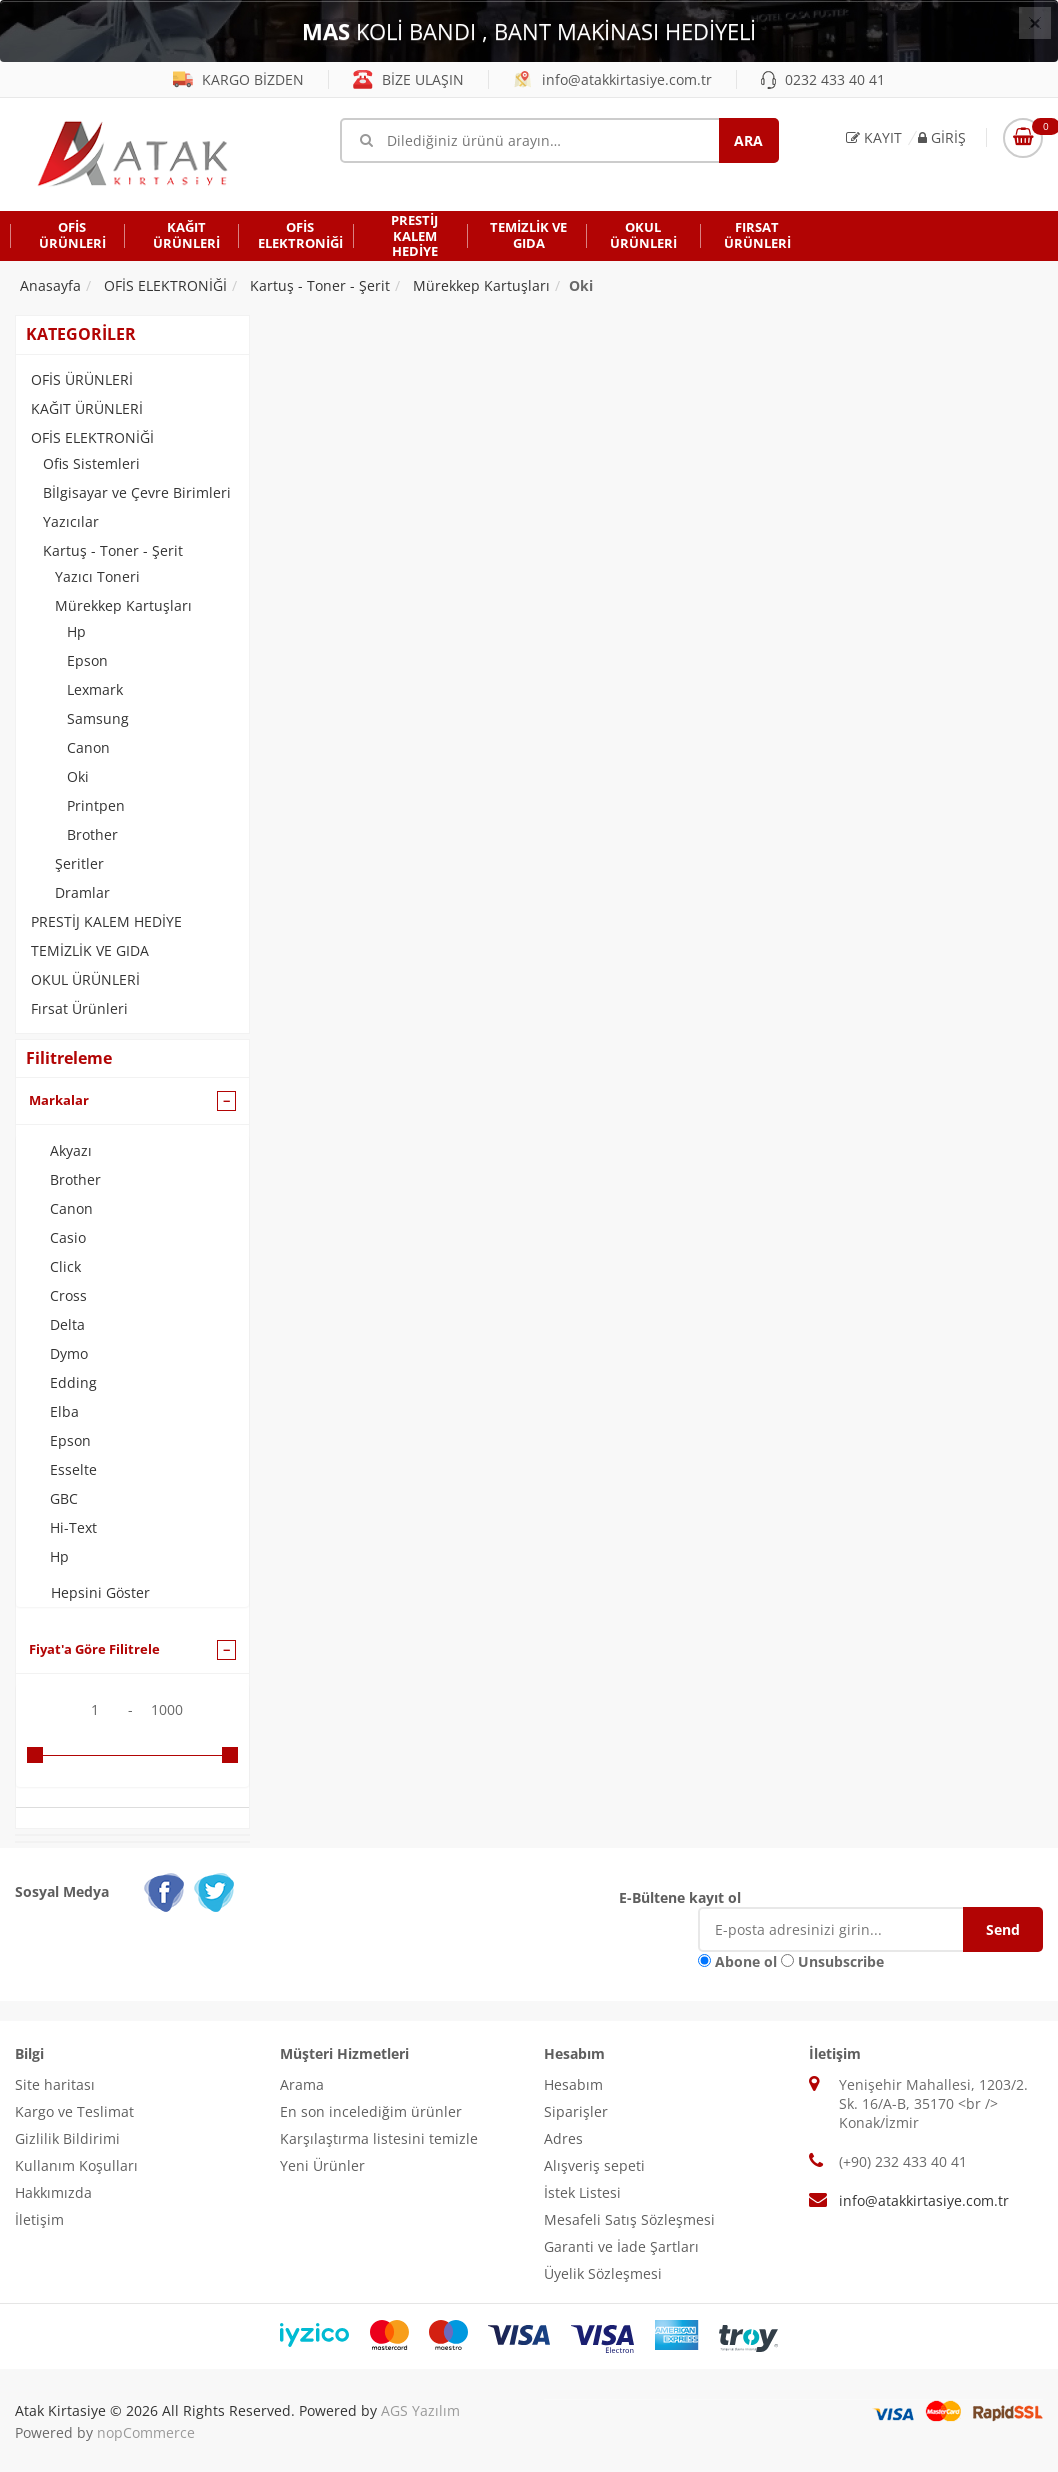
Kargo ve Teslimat (74, 2111)
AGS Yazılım (420, 2410)
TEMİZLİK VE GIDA (90, 950)
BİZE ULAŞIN (408, 79)
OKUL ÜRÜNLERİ (85, 979)
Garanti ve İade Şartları (621, 2246)
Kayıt (874, 137)
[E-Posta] (845, 1929)
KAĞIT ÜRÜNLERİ (87, 408)
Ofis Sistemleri (91, 463)
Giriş (942, 137)
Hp (76, 631)
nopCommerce (146, 2432)
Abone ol (746, 1961)
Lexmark (95, 689)
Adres (563, 2138)
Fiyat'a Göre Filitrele (94, 1649)
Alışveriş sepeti (594, 2165)
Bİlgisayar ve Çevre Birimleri (137, 492)
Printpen (96, 805)
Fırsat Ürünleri (79, 1008)
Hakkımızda (53, 2192)
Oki (78, 776)
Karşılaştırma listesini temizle (379, 2138)
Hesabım (573, 2084)
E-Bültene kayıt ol (680, 1897)
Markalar (59, 1100)
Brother (92, 834)
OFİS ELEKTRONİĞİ (92, 437)
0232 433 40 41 (823, 79)
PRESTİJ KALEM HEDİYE (106, 921)
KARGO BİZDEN (238, 79)
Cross (68, 1295)
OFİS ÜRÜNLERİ (82, 379)
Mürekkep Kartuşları (123, 605)
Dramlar (82, 892)
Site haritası (55, 2084)
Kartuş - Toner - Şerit (113, 550)
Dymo (69, 1353)
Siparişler (576, 2111)
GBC (64, 1498)
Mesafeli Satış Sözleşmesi (629, 2219)
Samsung (98, 718)
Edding (73, 1382)
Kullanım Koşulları (76, 2165)
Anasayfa (50, 285)
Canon (88, 747)
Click (65, 1266)
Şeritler (79, 863)
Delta (67, 1324)
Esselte (73, 1469)
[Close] (1035, 23)
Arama (302, 2084)
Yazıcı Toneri (97, 576)
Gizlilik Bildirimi (67, 2138)
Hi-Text (73, 1527)
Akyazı (71, 1150)
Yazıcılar (71, 521)
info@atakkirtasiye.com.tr (612, 79)
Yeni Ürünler (322, 2165)
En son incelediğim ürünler (371, 2111)
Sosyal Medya (62, 1891)
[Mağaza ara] (559, 140)
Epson (87, 660)
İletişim (39, 2219)
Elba (64, 1411)
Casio (68, 1237)
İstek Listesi (582, 2192)
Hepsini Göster (100, 1592)
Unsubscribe (841, 1961)
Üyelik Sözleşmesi (603, 2273)
